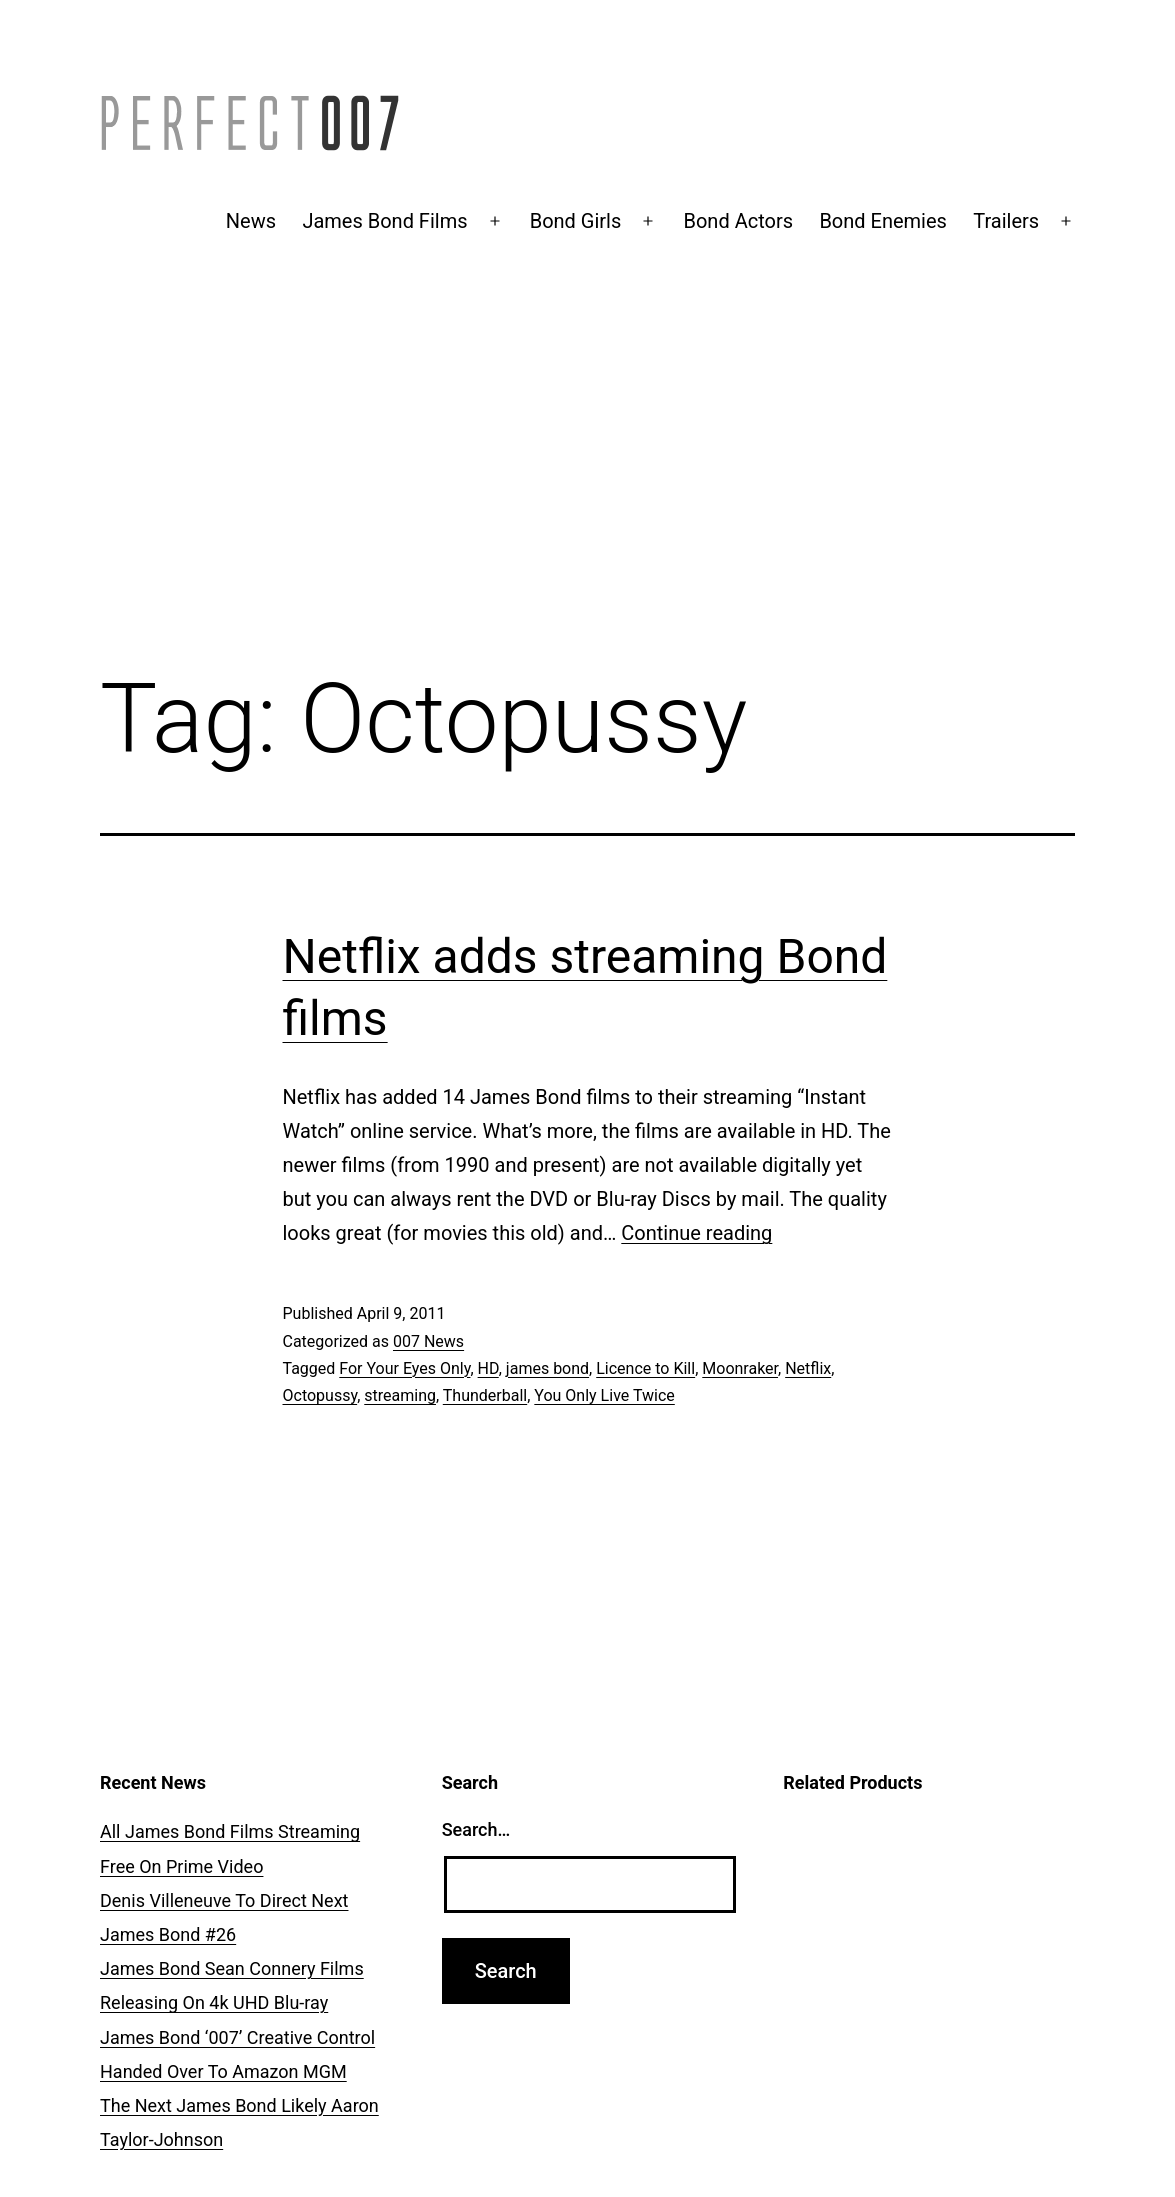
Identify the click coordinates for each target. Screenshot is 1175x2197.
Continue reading (696, 1233)
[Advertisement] (587, 487)
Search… (476, 1829)
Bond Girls (576, 221)
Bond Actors (739, 221)
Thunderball (485, 1395)
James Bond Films (384, 221)
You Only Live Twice (604, 1395)
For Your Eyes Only (404, 1368)
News (251, 221)
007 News (428, 1341)
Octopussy (320, 1395)
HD (488, 1368)
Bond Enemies (883, 221)
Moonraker (740, 1368)
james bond (547, 1368)
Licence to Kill (645, 1368)
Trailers (1006, 221)
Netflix (808, 1368)
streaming (400, 1395)
